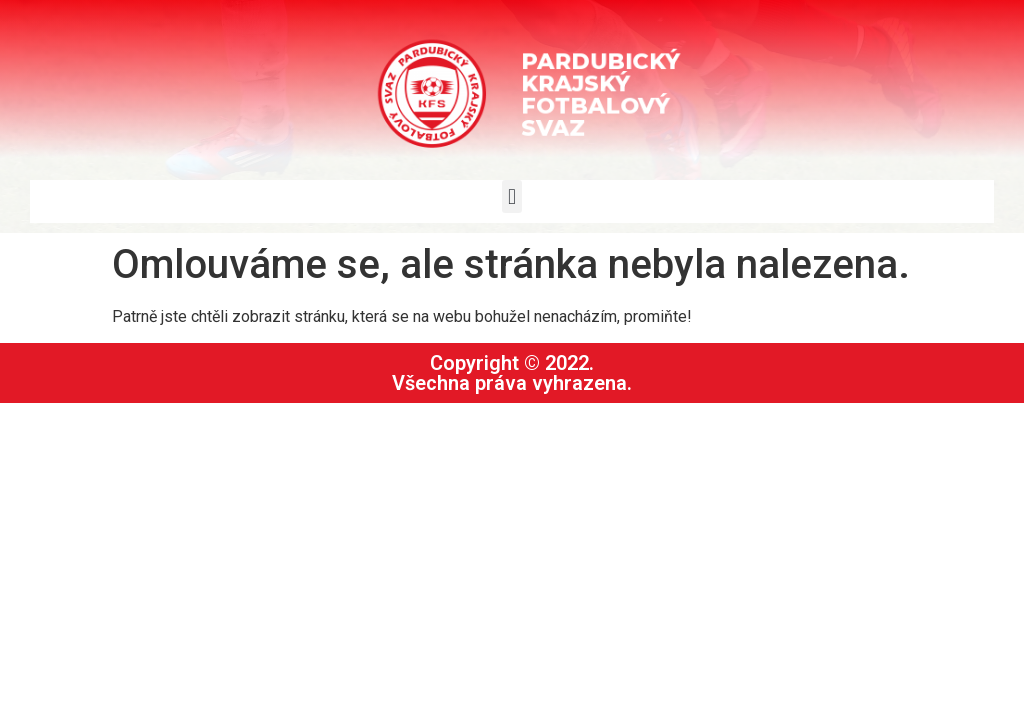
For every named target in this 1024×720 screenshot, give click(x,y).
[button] (511, 196)
